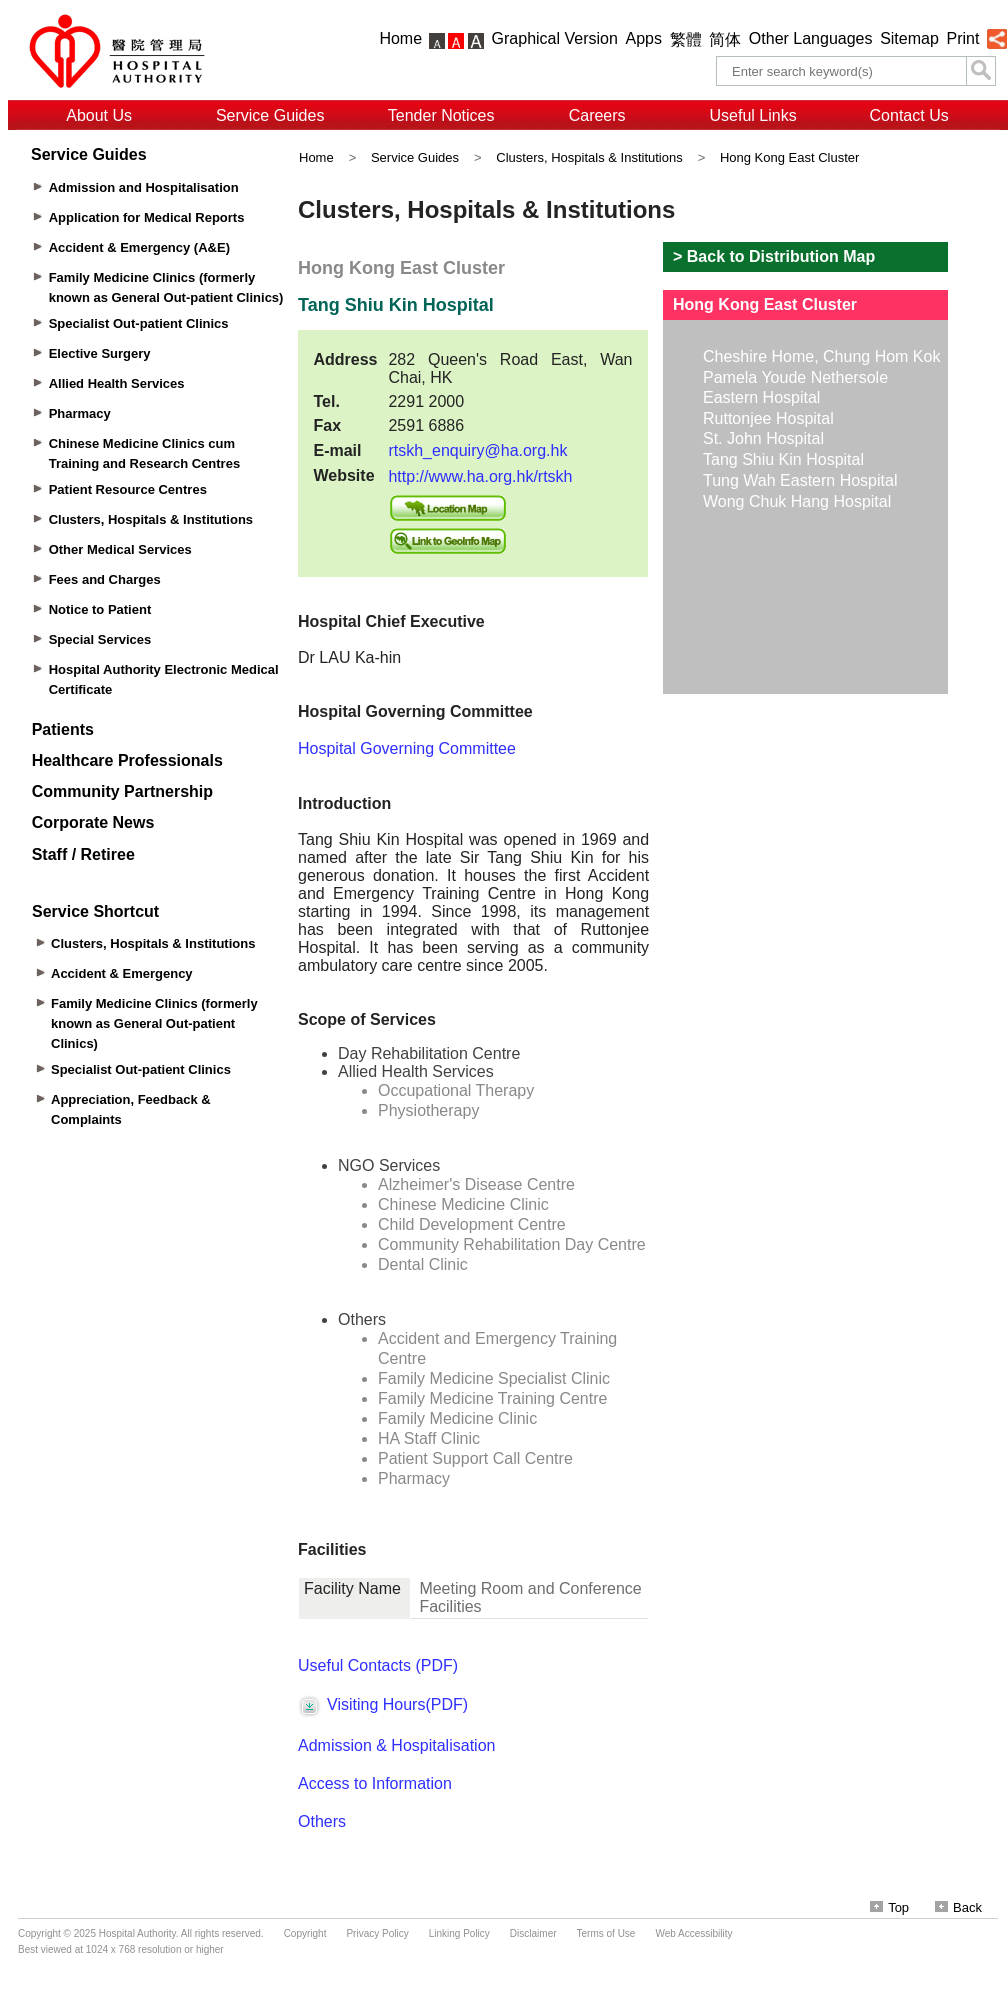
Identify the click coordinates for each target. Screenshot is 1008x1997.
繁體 (686, 39)
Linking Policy (459, 1933)
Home (400, 38)
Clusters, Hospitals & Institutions (589, 157)
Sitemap (909, 38)
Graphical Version (555, 38)
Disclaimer (533, 1933)
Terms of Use (606, 1933)
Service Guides (270, 115)
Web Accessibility (693, 1933)
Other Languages (811, 38)
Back (958, 1907)
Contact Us (909, 115)
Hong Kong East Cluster (789, 157)
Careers (597, 115)
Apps (644, 38)
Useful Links (753, 115)
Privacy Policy (377, 1933)
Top (889, 1907)
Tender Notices (441, 115)
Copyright (305, 1933)
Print (962, 38)
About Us (99, 115)
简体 (725, 39)
